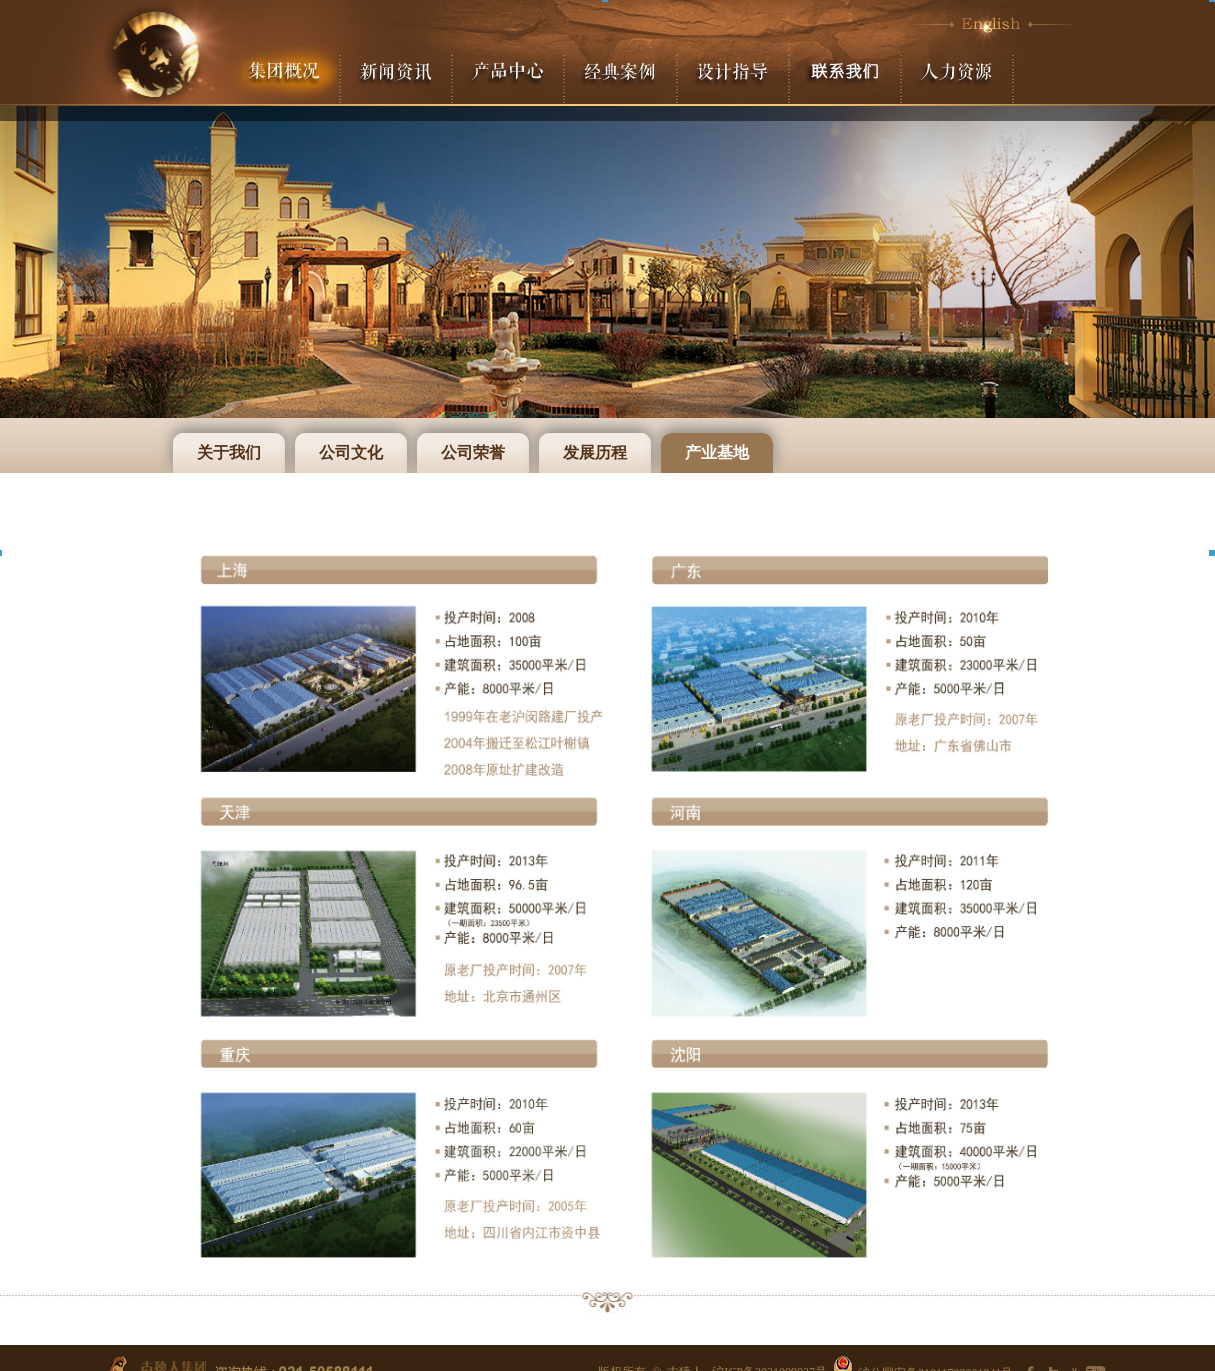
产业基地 (717, 452)
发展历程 (595, 452)
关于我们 (229, 452)
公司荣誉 (473, 452)
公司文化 (351, 452)
